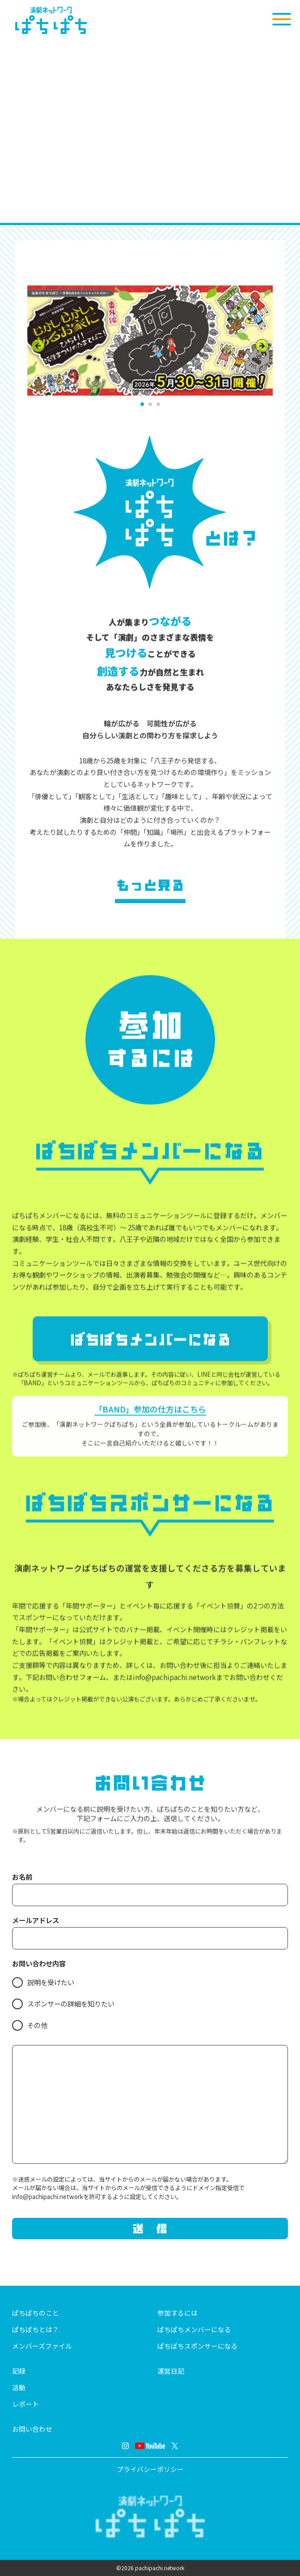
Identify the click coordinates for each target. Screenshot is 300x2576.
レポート (25, 2404)
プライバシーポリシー (150, 2469)
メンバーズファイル (42, 2345)
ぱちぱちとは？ (35, 2329)
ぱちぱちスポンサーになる (197, 2345)
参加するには (177, 2312)
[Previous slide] (38, 345)
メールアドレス (35, 1920)
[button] (142, 404)
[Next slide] (262, 345)
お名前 (22, 1876)
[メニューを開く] (281, 19)
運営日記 (170, 2370)
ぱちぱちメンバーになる (194, 2329)
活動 (18, 2387)
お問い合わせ (32, 2429)
